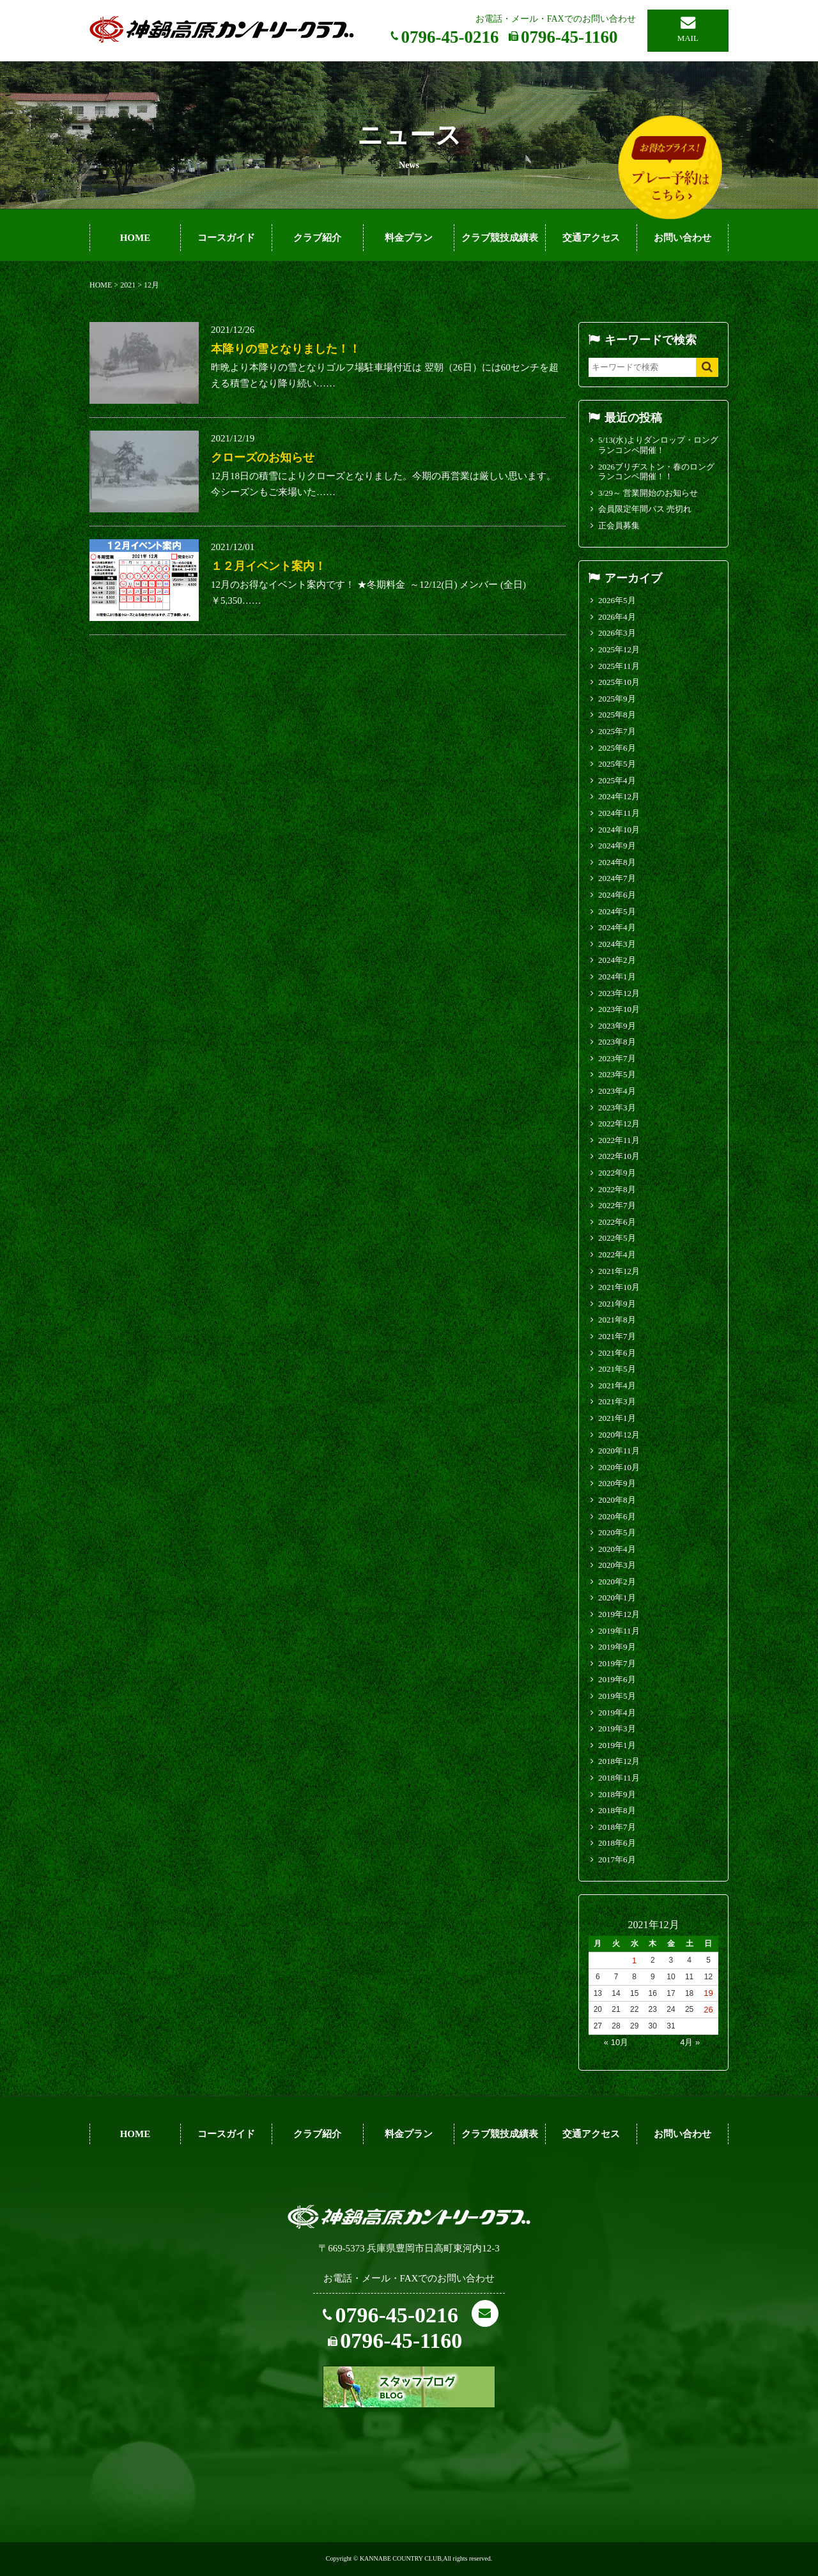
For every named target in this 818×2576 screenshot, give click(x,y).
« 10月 (616, 2042)
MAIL (687, 38)
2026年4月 (617, 617)
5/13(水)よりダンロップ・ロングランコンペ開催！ (658, 445)
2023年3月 (617, 1107)
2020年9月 (617, 1483)
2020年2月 (617, 1581)
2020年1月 (617, 1597)
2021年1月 (617, 1418)
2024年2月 (617, 960)
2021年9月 (617, 1303)
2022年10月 (619, 1156)
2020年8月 (617, 1500)
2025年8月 (617, 714)
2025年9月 (617, 698)
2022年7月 (617, 1205)
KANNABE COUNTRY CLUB (401, 2558)
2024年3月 (617, 944)
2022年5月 (617, 1238)
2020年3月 (617, 1565)
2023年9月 (617, 1026)
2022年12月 (619, 1123)
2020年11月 (619, 1450)
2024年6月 (617, 895)
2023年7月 (617, 1058)
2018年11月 (619, 1777)
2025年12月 (619, 649)
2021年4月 (617, 1385)
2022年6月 (617, 1222)
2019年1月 (617, 1745)
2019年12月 (619, 1614)
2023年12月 (619, 993)
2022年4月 (617, 1254)
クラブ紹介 (317, 238)
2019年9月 (617, 1647)
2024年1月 (617, 976)
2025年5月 (617, 764)
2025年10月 (619, 682)
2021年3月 (617, 1401)
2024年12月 (619, 796)
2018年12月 (619, 1761)
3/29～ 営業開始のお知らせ (648, 493)
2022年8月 (617, 1189)
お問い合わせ (682, 238)
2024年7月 (617, 878)
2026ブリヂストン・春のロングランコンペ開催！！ (656, 472)
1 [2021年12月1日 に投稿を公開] (634, 1960)
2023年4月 (617, 1091)
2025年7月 (617, 731)
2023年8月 (617, 1041)
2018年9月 (617, 1794)
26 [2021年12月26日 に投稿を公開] (708, 2009)
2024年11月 (619, 813)
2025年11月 (619, 666)
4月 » (690, 2042)
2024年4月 (617, 927)
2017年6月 (617, 1859)
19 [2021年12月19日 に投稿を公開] (708, 1993)
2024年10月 (619, 829)
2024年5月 (617, 911)
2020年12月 (619, 1434)
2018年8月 (617, 1810)
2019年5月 (617, 1696)
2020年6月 (617, 1516)
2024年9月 (617, 845)
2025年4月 (617, 780)
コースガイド (226, 238)
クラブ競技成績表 (499, 238)
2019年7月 (617, 1663)
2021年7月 (617, 1336)
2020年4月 (617, 1549)
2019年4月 (617, 1712)
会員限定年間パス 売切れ (644, 509)
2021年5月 (617, 1369)
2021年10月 (619, 1287)
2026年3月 (617, 633)
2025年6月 (617, 748)
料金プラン (409, 238)
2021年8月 (617, 1319)
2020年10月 (619, 1467)
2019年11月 (619, 1631)
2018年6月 (617, 1843)
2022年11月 (619, 1140)
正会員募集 (619, 525)
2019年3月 (617, 1728)
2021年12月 (619, 1271)
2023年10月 (619, 1009)
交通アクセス (591, 238)
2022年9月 (617, 1172)
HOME (135, 238)
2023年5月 (617, 1074)
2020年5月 (617, 1532)
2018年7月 (617, 1827)
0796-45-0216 (450, 37)
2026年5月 (617, 600)
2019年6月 (617, 1679)
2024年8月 (617, 862)
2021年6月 (617, 1353)
